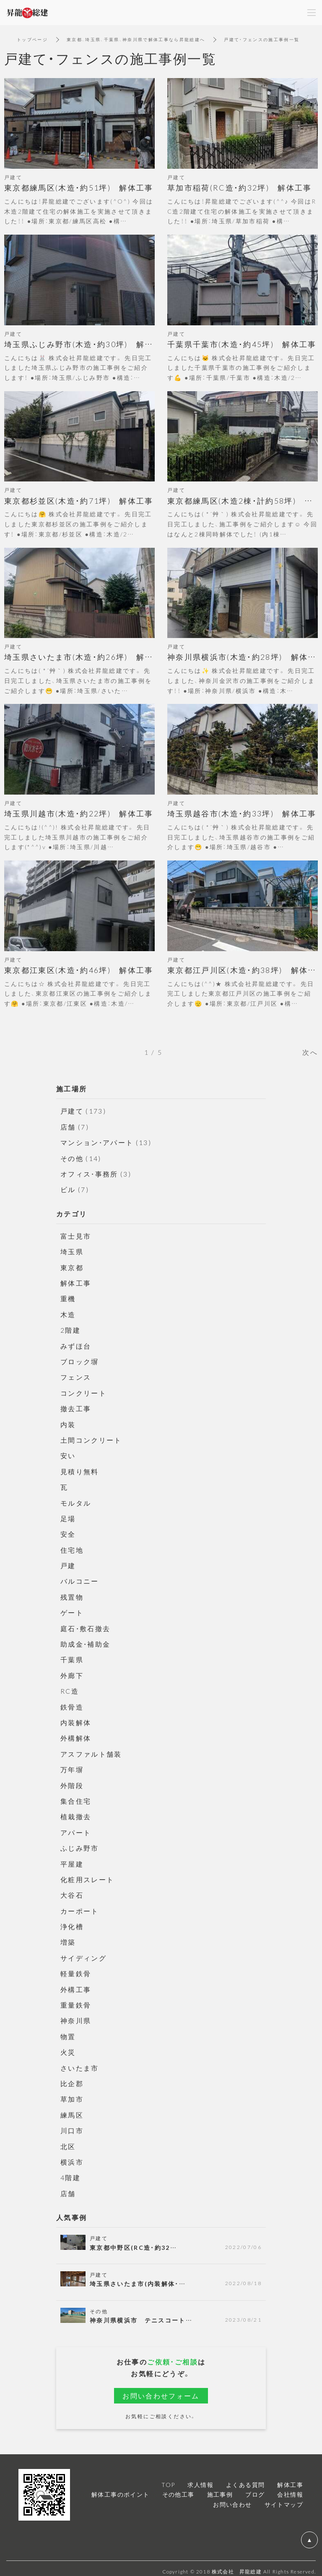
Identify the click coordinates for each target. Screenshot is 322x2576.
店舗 (68, 2187)
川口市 (71, 2125)
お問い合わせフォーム (161, 2390)
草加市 (71, 2094)
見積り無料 (79, 1469)
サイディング (83, 1953)
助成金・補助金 (85, 1641)
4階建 (70, 2172)
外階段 (71, 1781)
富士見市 (75, 1235)
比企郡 (71, 2078)
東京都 (71, 1266)
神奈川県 (75, 2016)
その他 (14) (81, 1158)
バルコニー (79, 1579)
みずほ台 (75, 1344)
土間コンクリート (91, 1438)
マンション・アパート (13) (106, 1142)
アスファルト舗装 (91, 1750)
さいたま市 (79, 2063)
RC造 (69, 1688)
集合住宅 (75, 1797)
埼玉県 (71, 1251)
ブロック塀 (79, 1360)
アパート (75, 1828)
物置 (68, 2031)
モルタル (75, 1501)
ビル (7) (74, 1189)
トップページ (32, 39)
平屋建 (71, 1859)
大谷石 (71, 1891)
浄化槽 (71, 1922)
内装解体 (75, 1719)
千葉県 (71, 1657)
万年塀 (71, 1766)
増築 (68, 1938)
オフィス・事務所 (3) (96, 1173)
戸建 (68, 1563)
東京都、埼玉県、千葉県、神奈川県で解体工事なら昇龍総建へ (136, 39)
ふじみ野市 (79, 1844)
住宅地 (71, 1547)
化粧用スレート (87, 1875)
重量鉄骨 (75, 2000)
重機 (68, 1297)
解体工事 (75, 1282)
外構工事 (75, 1985)
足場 (68, 1516)
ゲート (71, 1610)
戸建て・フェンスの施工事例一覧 (263, 39)
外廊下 (71, 1672)
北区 (68, 2141)
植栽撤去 (75, 1813)
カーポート (79, 1906)
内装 (68, 1422)
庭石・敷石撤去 (85, 1625)
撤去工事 (75, 1407)
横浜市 (71, 2156)
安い (68, 1454)
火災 (68, 2047)
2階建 (70, 1329)
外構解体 (75, 1735)
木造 (68, 1313)
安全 (68, 1532)
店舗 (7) (74, 1127)
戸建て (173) (83, 1111)
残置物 (71, 1594)
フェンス (75, 1375)
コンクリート (83, 1391)
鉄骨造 (71, 1703)
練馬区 (71, 2109)
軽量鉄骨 (75, 1969)
